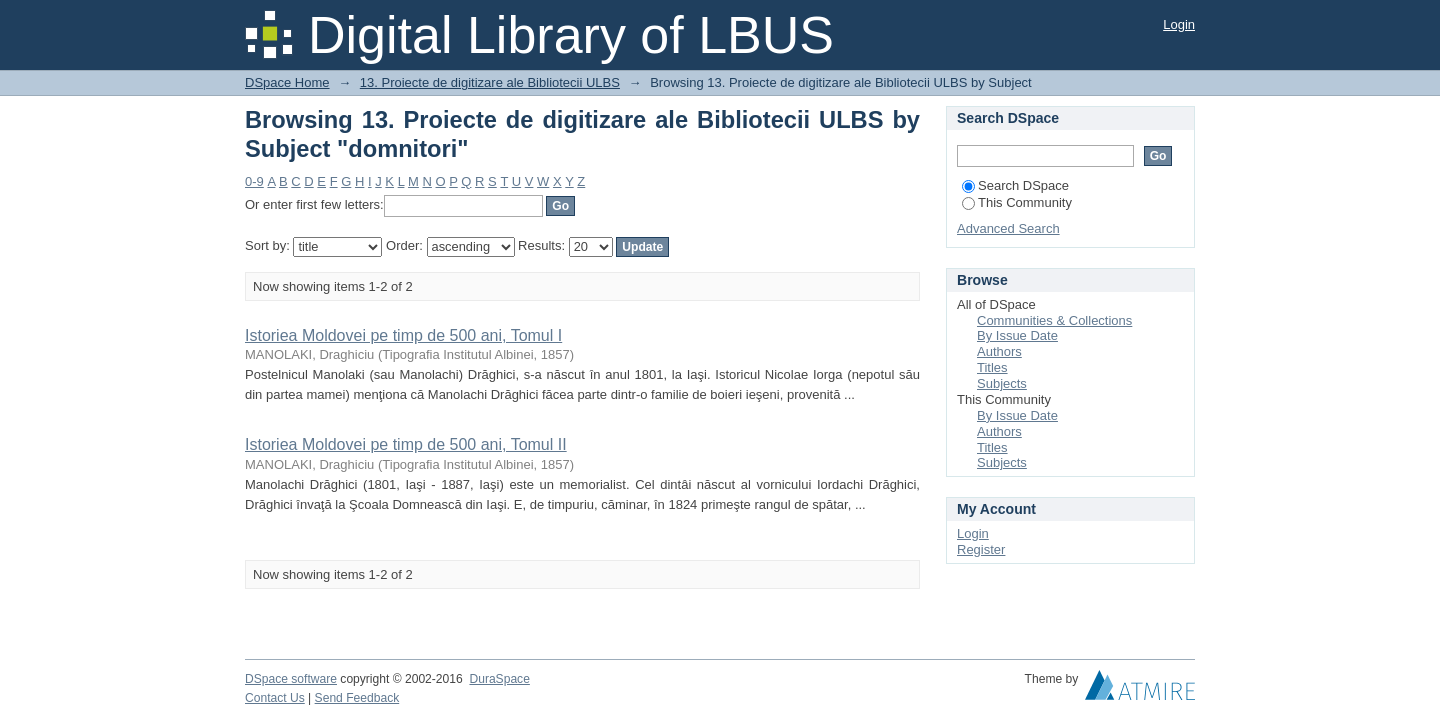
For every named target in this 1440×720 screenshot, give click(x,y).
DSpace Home (287, 82)
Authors (999, 351)
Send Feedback (357, 698)
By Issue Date (1017, 335)
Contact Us (275, 698)
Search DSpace (1015, 185)
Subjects (1002, 383)
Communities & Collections (1054, 320)
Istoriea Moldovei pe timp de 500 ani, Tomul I (403, 335)
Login (1179, 24)
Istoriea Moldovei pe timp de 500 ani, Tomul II (406, 444)
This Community (1017, 202)
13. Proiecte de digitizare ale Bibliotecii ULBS (490, 82)
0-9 (254, 181)
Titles (992, 367)
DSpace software (291, 679)
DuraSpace (499, 679)
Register (981, 549)
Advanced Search (1008, 228)
